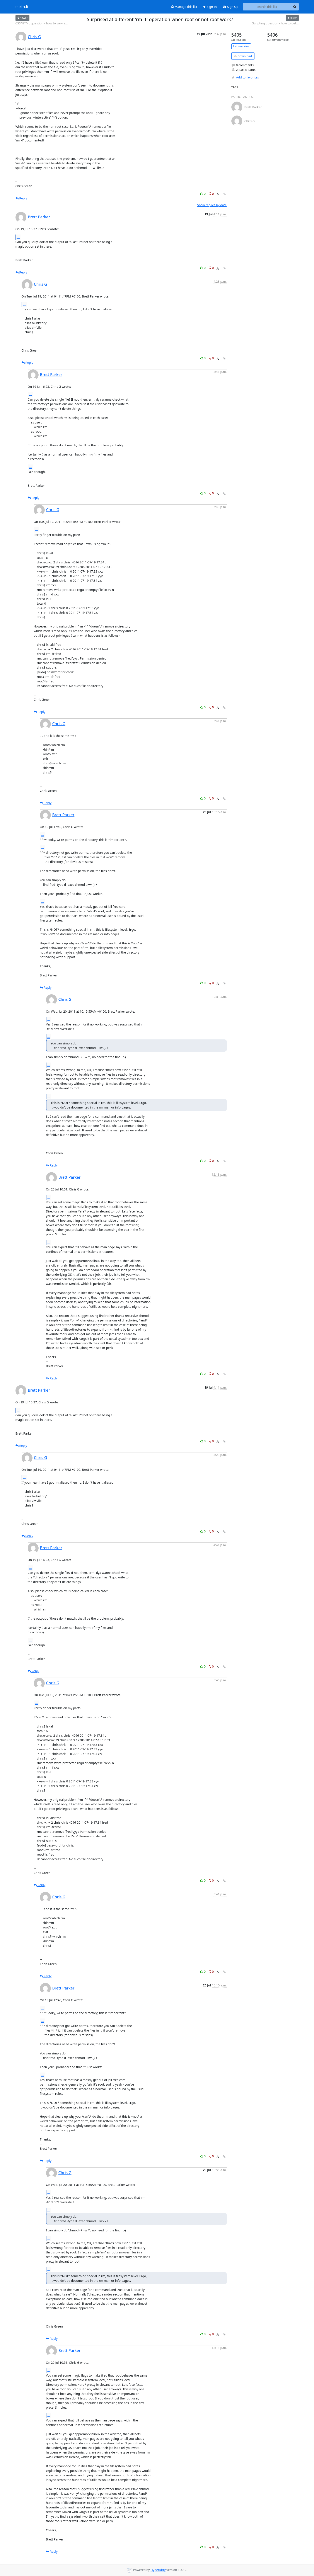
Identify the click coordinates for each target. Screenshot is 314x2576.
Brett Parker (39, 216)
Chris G (34, 36)
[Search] (295, 6)
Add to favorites (245, 77)
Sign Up (230, 7)
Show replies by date (212, 205)
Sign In (210, 7)
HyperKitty (158, 2570)
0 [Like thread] (203, 194)
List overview (241, 46)
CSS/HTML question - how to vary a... (41, 23)
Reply (21, 198)
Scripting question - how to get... (275, 23)
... (18, 237)
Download (243, 56)
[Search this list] (267, 6)
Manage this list (184, 7)
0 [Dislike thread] (211, 194)
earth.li (21, 6)
